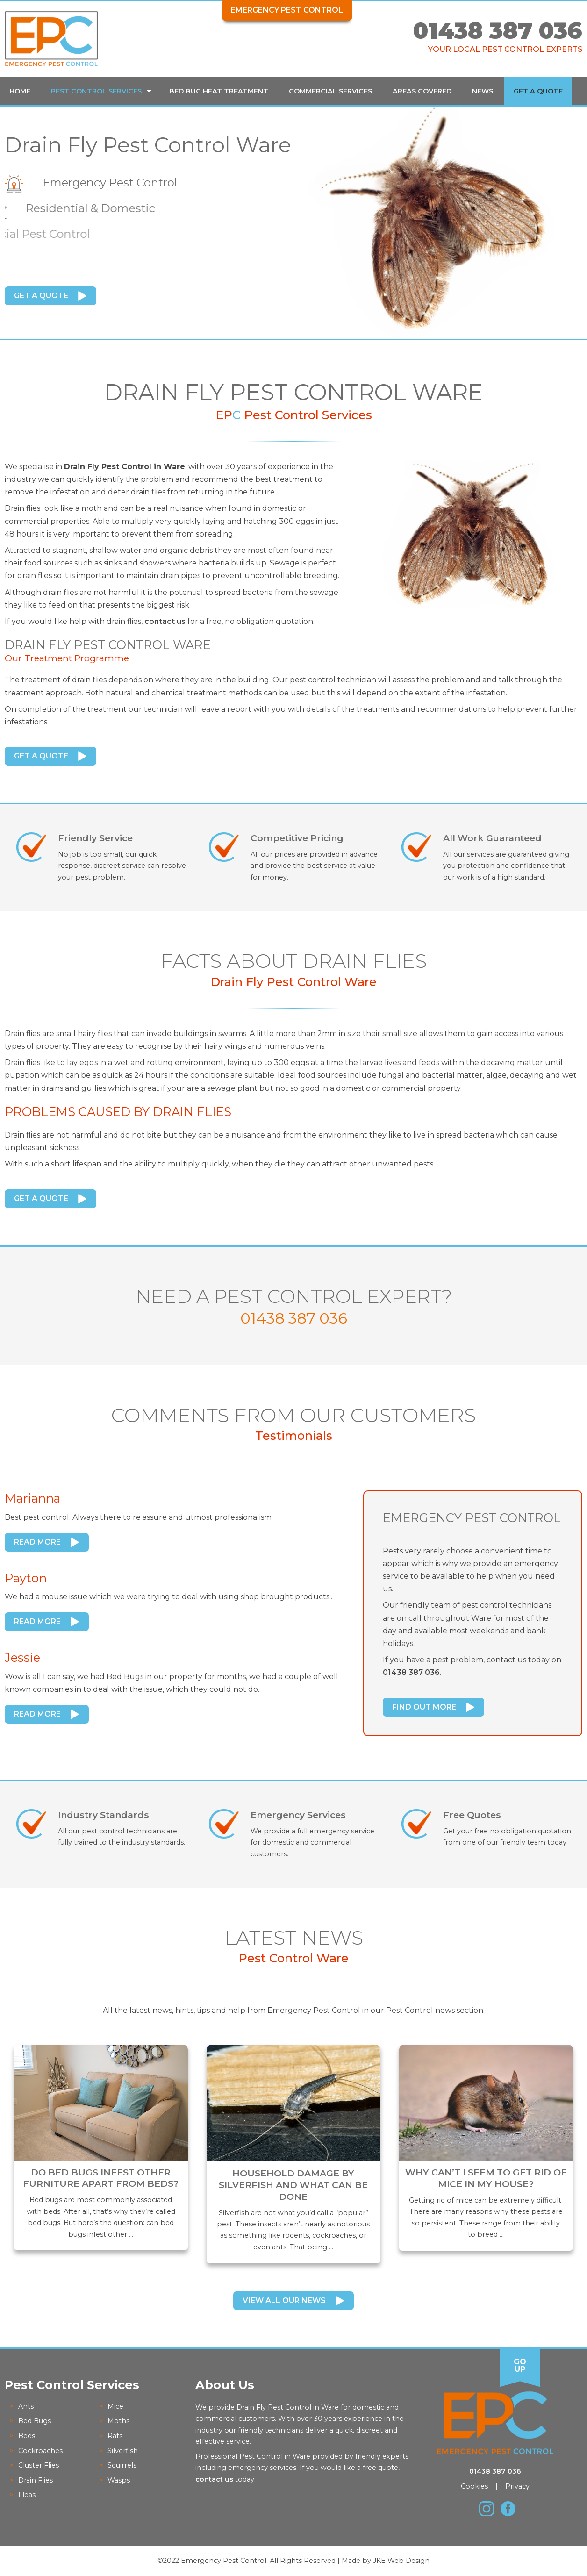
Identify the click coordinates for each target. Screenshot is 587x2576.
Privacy (517, 2486)
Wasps (118, 2480)
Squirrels (121, 2465)
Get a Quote (538, 91)
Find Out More (424, 1707)
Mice (115, 2406)
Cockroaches (40, 2451)
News (482, 91)
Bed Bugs (34, 2421)
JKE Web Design (401, 2560)
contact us (165, 621)
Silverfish (122, 2451)
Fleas (27, 2494)
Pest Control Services (96, 91)
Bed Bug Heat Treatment (218, 91)
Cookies (474, 2486)
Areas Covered (422, 91)
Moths (118, 2421)
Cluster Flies (38, 2465)
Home (19, 91)
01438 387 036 (497, 30)
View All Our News (284, 2300)
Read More (37, 1542)
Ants (26, 2406)
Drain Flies (35, 2480)
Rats (114, 2436)
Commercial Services (330, 91)
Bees (26, 2436)
